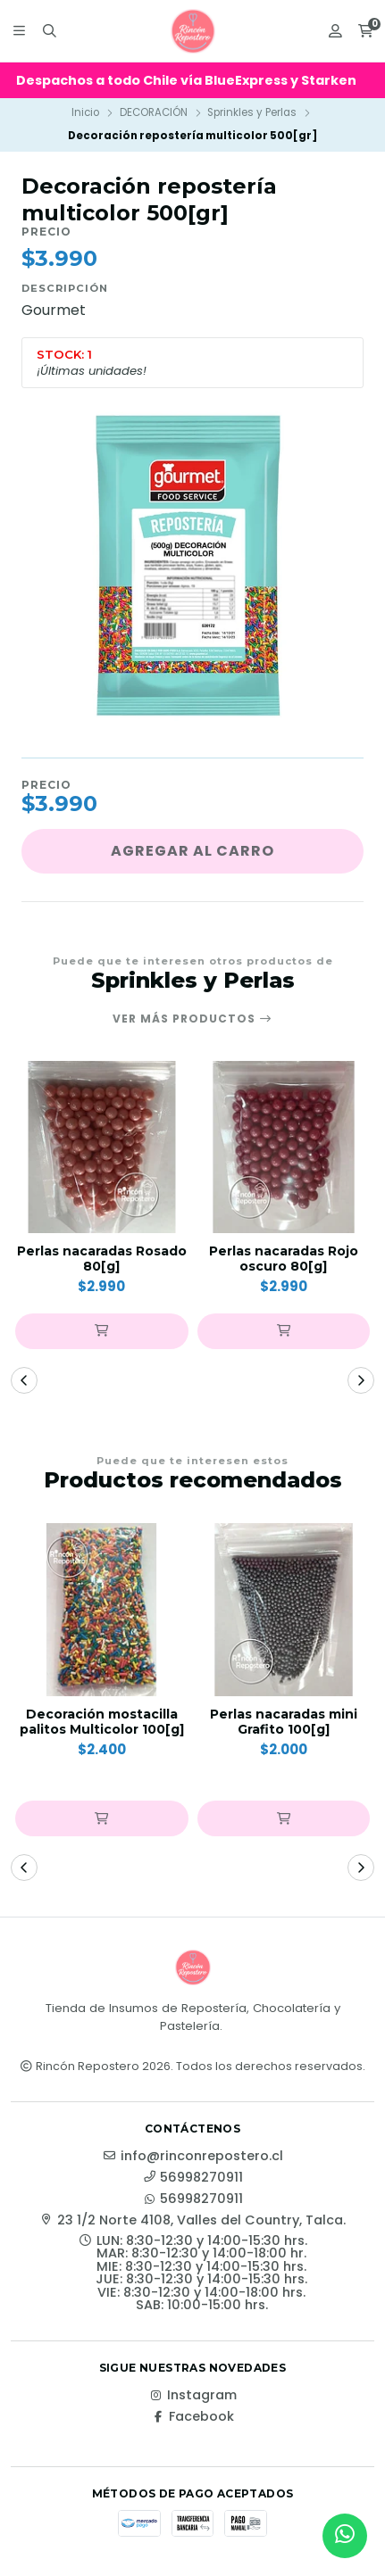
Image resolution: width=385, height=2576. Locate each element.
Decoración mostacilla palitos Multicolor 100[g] (102, 1722)
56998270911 (192, 2177)
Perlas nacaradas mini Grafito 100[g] (283, 1722)
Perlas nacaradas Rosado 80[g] (102, 1259)
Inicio (85, 112)
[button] (101, 1331)
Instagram (193, 2395)
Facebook (192, 2416)
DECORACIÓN (154, 112)
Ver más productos (192, 1019)
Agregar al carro (192, 851)
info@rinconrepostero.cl (193, 2155)
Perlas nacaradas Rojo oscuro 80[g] (283, 1259)
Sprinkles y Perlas (252, 112)
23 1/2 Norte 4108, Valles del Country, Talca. (192, 2220)
